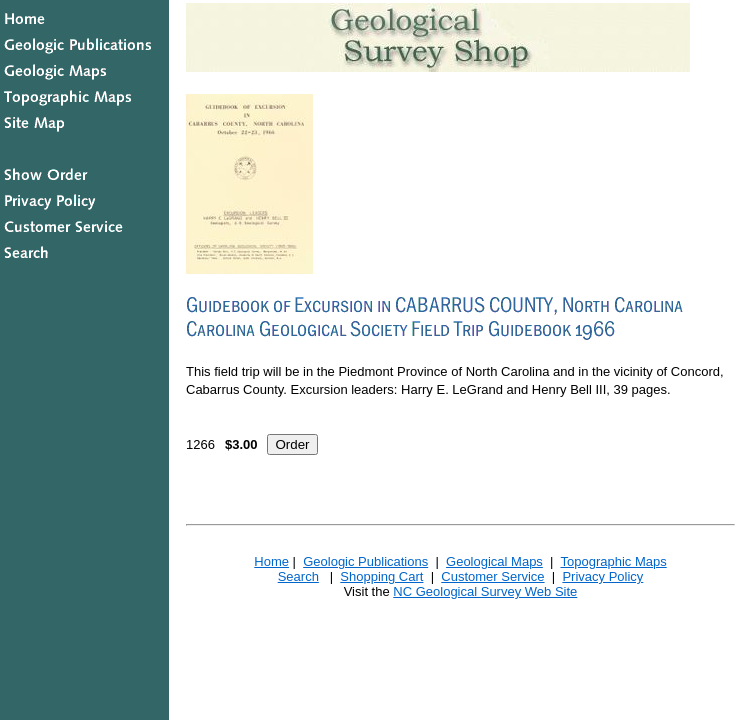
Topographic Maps (613, 561)
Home (271, 561)
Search (298, 576)
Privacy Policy (602, 576)
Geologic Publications (365, 561)
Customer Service (492, 576)
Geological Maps (494, 561)
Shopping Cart (381, 576)
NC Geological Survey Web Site (485, 591)
